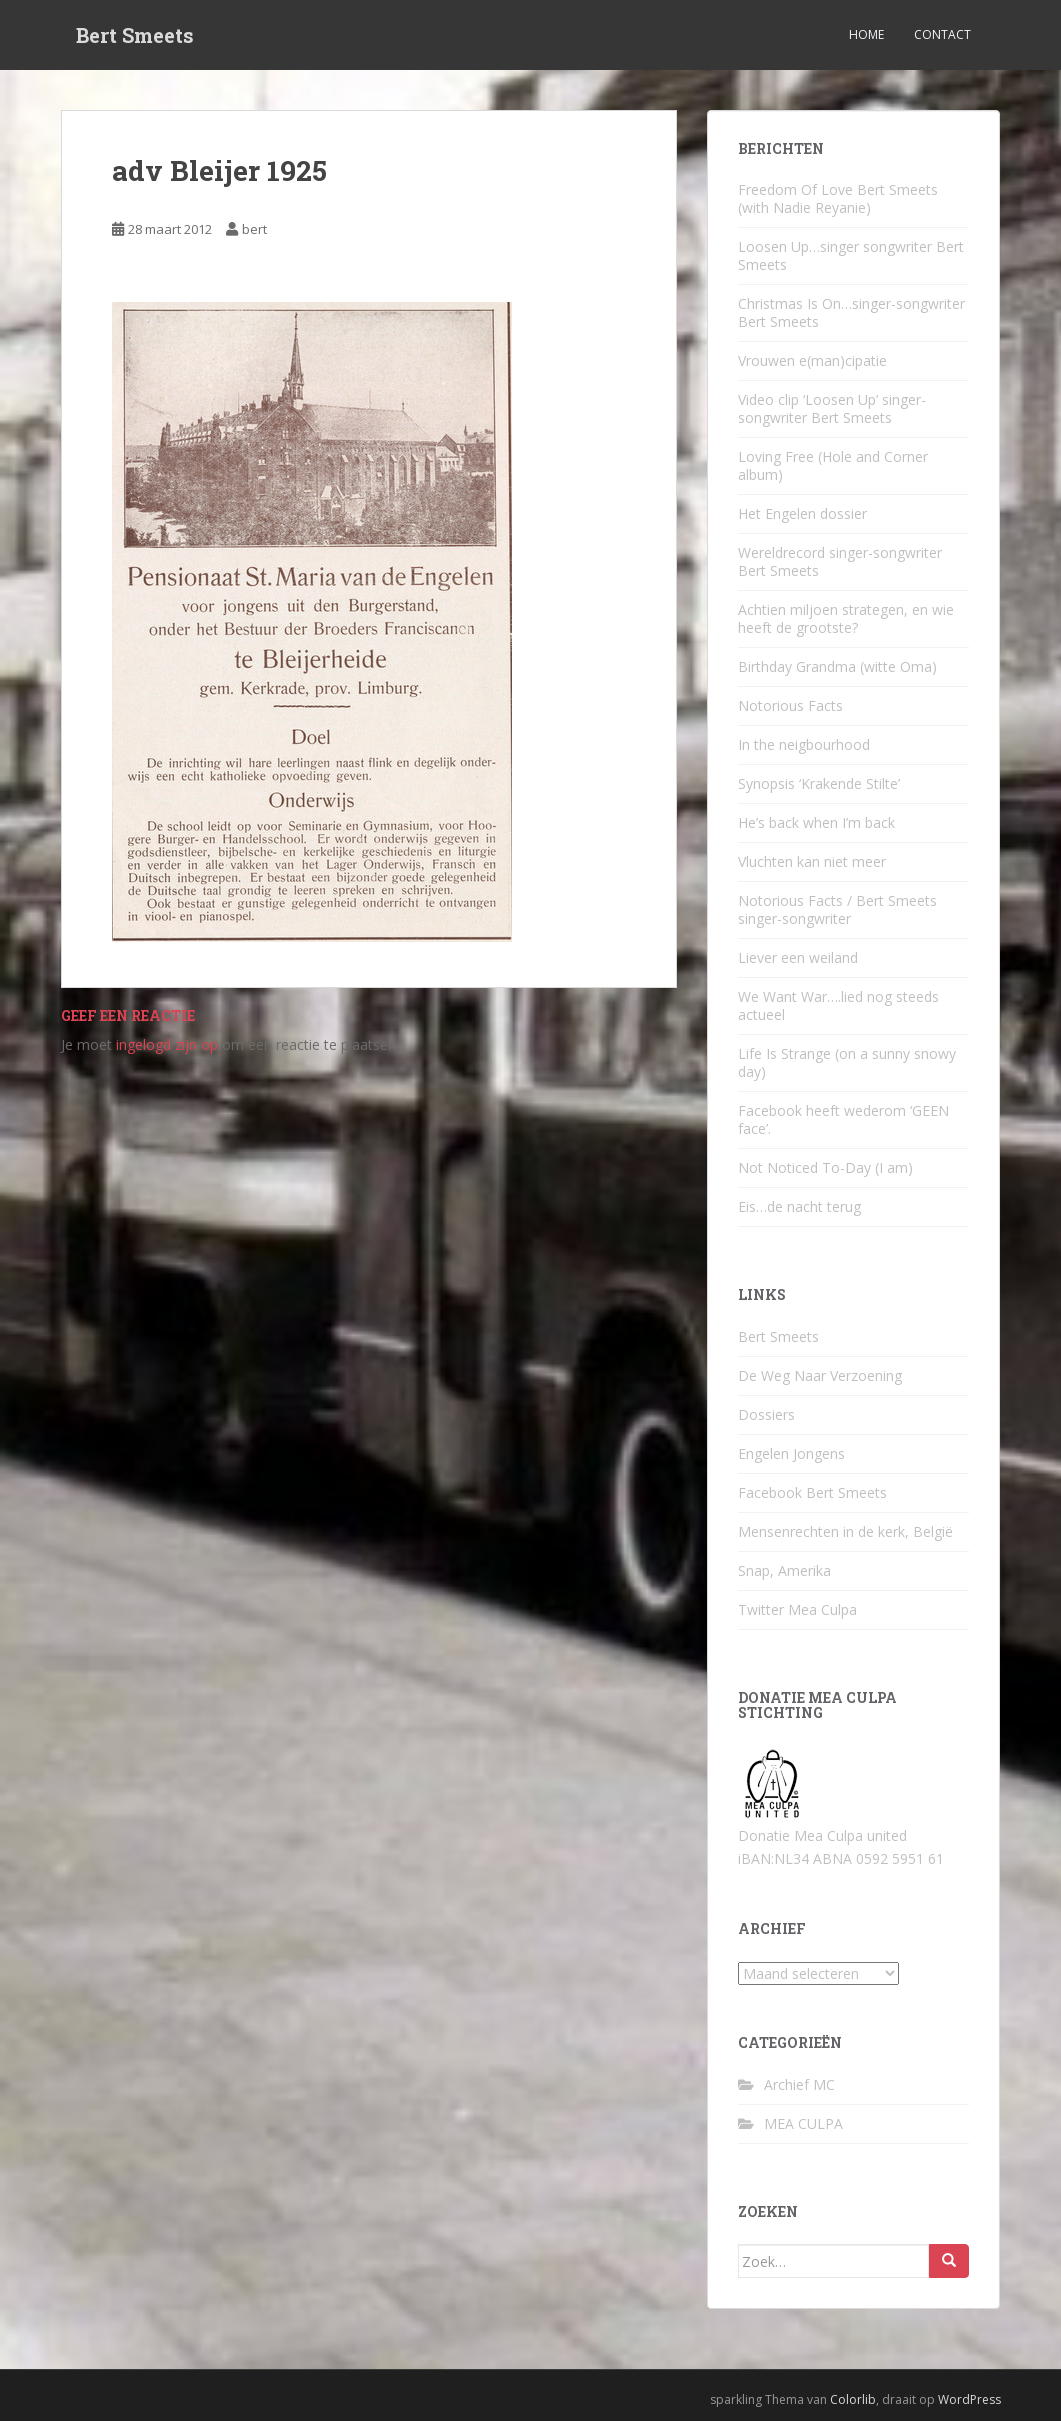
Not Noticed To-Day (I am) (825, 1167)
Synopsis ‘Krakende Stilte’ (819, 783)
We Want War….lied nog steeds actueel (838, 1005)
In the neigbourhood (804, 744)
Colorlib (853, 2399)
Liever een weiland (798, 957)
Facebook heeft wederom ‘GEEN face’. (843, 1119)
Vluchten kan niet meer (812, 861)
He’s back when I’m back (816, 822)
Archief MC (799, 2084)
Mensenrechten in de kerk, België (845, 1531)
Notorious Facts (790, 705)
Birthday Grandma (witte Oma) (837, 666)
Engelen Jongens (791, 1453)
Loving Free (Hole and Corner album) (833, 465)
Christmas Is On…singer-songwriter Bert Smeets (851, 312)
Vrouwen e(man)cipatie (812, 360)
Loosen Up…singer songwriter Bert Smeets (851, 255)
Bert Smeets (135, 35)
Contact (942, 34)
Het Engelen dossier (802, 513)
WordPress (969, 2399)
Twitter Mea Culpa (797, 1609)
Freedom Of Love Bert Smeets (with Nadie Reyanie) (838, 198)
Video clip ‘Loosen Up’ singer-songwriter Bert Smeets (832, 408)
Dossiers (766, 1414)
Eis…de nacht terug (799, 1206)
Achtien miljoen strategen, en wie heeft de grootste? (846, 618)
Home (866, 34)
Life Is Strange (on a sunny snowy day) (847, 1062)
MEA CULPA (803, 2123)
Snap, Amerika (784, 1570)
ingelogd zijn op (167, 1044)
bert (254, 229)
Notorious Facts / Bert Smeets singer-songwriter (837, 909)
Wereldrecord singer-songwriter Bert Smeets (840, 561)
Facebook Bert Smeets (812, 1492)
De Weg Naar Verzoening (820, 1375)
